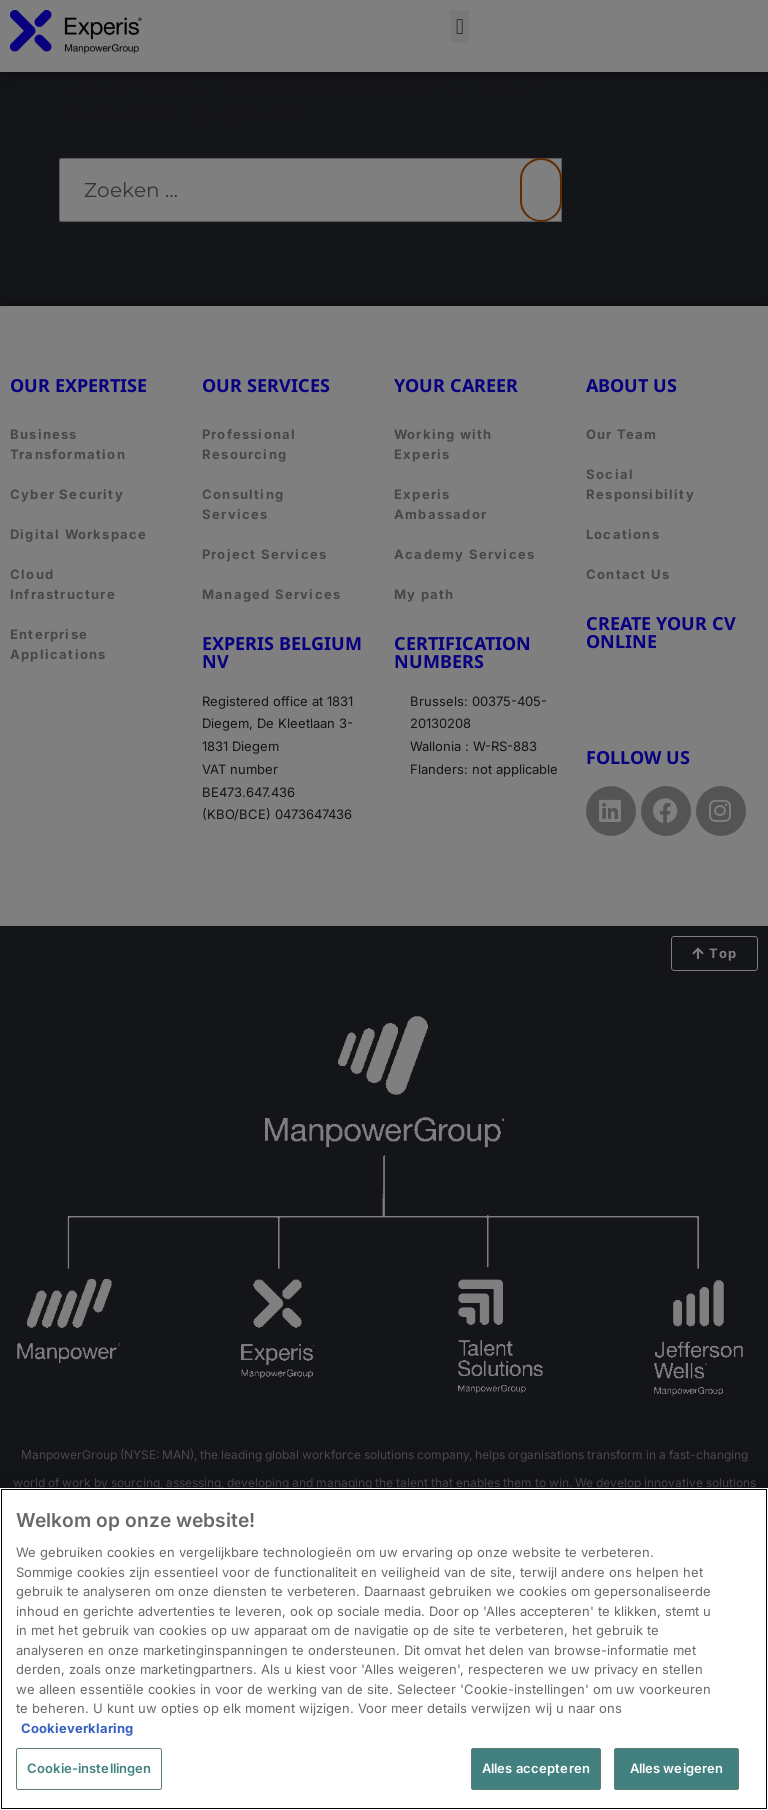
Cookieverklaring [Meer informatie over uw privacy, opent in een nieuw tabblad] (77, 1728)
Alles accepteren (536, 1768)
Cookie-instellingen (89, 1768)
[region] (384, 1649)
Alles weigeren (677, 1768)
